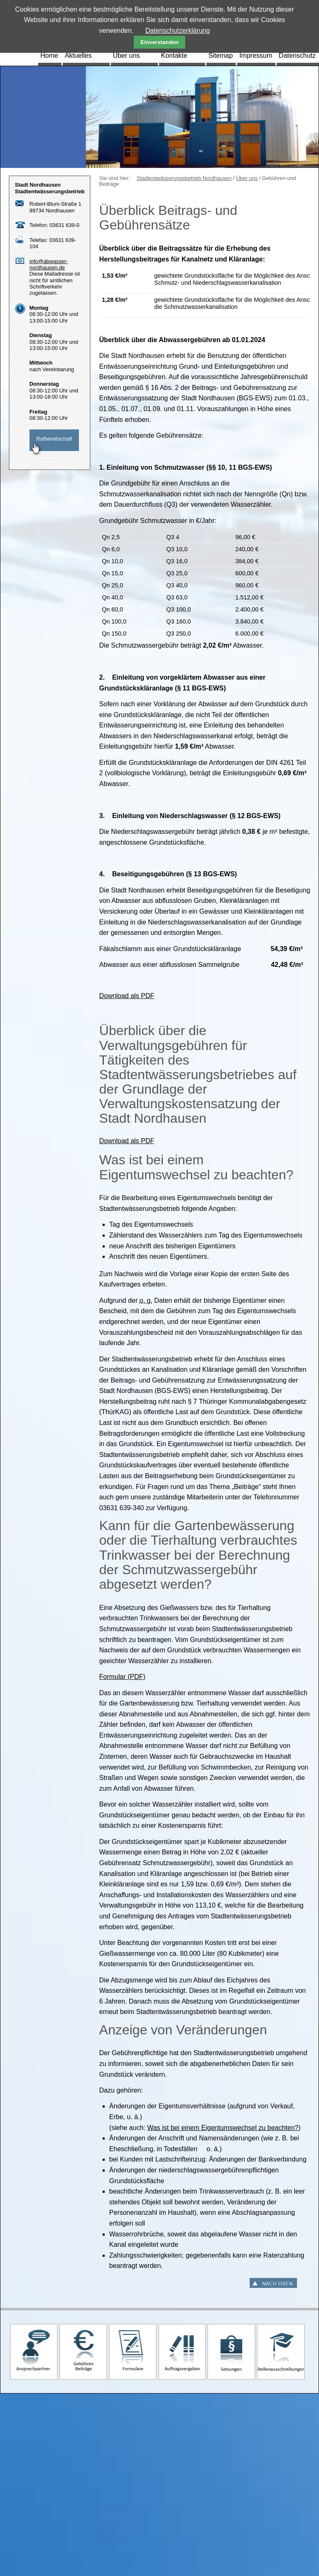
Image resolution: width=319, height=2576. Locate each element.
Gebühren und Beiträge (83, 2352)
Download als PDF (127, 995)
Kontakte (174, 55)
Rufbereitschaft (54, 439)
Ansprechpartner (34, 2352)
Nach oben (273, 2283)
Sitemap (221, 55)
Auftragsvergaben (182, 2352)
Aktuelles (78, 55)
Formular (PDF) (122, 1676)
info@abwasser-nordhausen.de (48, 264)
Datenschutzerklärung (177, 30)
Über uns (126, 55)
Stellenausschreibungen (280, 2352)
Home (49, 55)
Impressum (255, 55)
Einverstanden (159, 42)
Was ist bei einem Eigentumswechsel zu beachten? (222, 2127)
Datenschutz (297, 55)
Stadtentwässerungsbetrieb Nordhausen (184, 178)
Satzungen (231, 2352)
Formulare (133, 2352)
